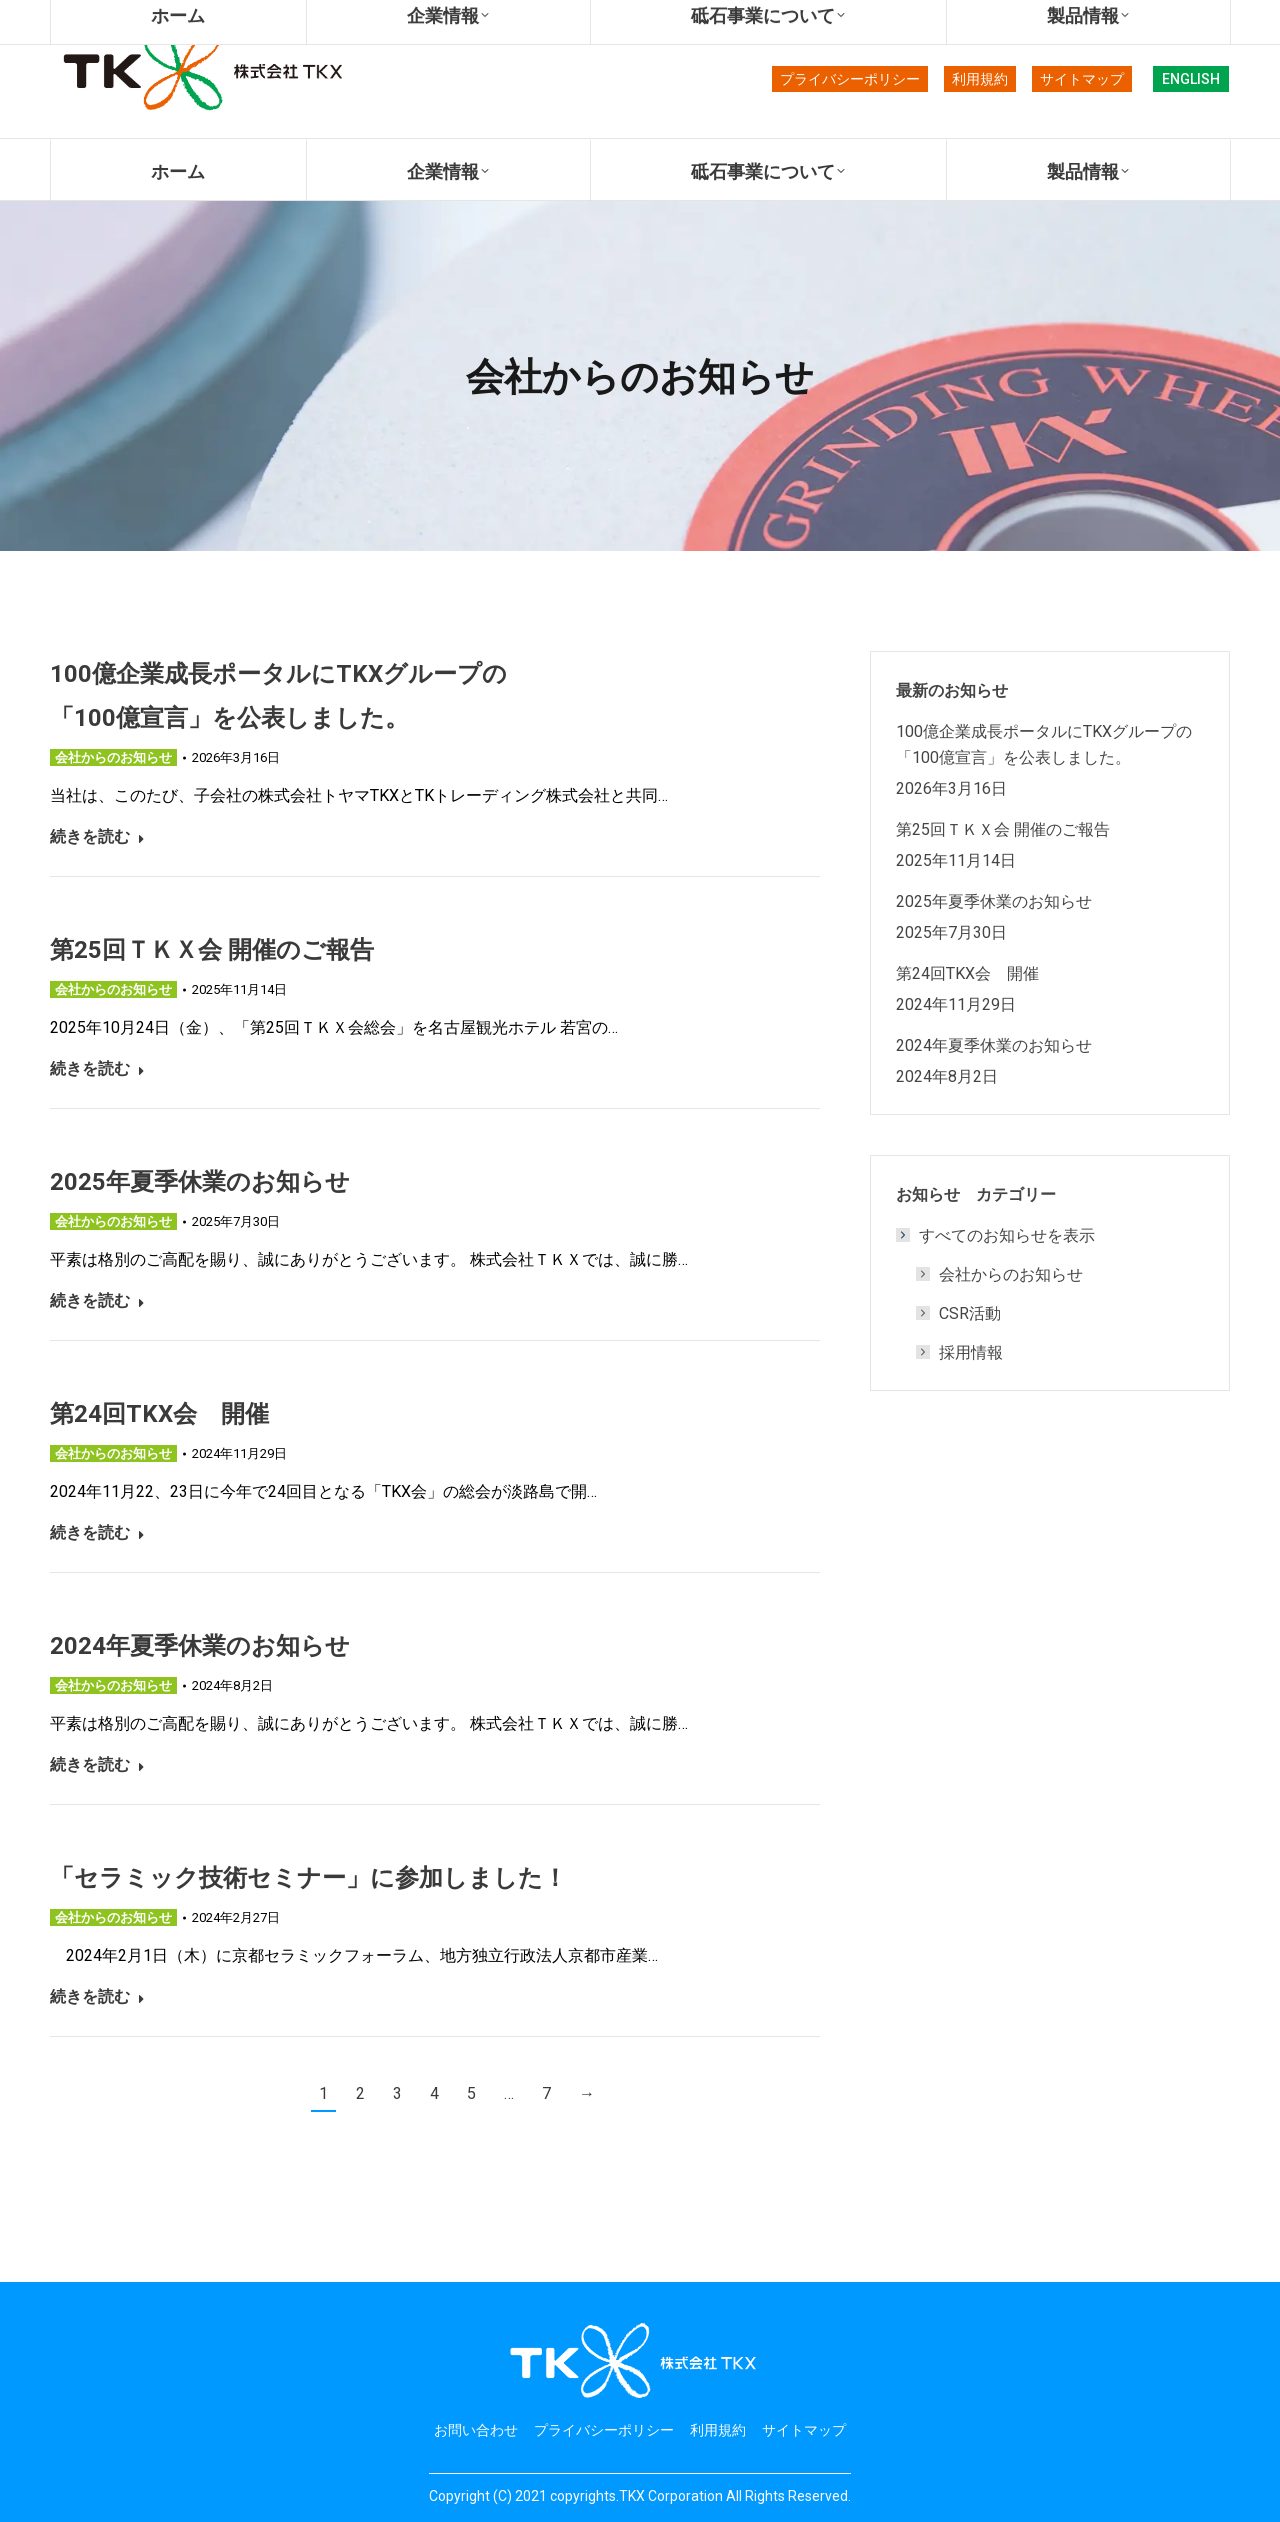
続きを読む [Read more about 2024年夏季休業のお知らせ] (97, 1764)
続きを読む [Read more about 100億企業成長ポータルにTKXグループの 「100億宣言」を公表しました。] (97, 836)
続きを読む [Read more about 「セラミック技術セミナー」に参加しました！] (97, 1996)
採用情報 (971, 1352)
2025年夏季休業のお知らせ (200, 1181)
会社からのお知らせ (113, 757)
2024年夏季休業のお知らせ (200, 1645)
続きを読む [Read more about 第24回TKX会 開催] (97, 1532)
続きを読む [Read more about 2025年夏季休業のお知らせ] (97, 1300)
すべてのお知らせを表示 (997, 1235)
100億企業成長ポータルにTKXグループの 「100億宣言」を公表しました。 (1050, 744)
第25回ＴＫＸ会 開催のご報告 (212, 949)
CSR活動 (970, 1313)
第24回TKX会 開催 (159, 1413)
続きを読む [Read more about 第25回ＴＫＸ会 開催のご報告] (97, 1068)
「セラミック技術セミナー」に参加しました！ (308, 1877)
